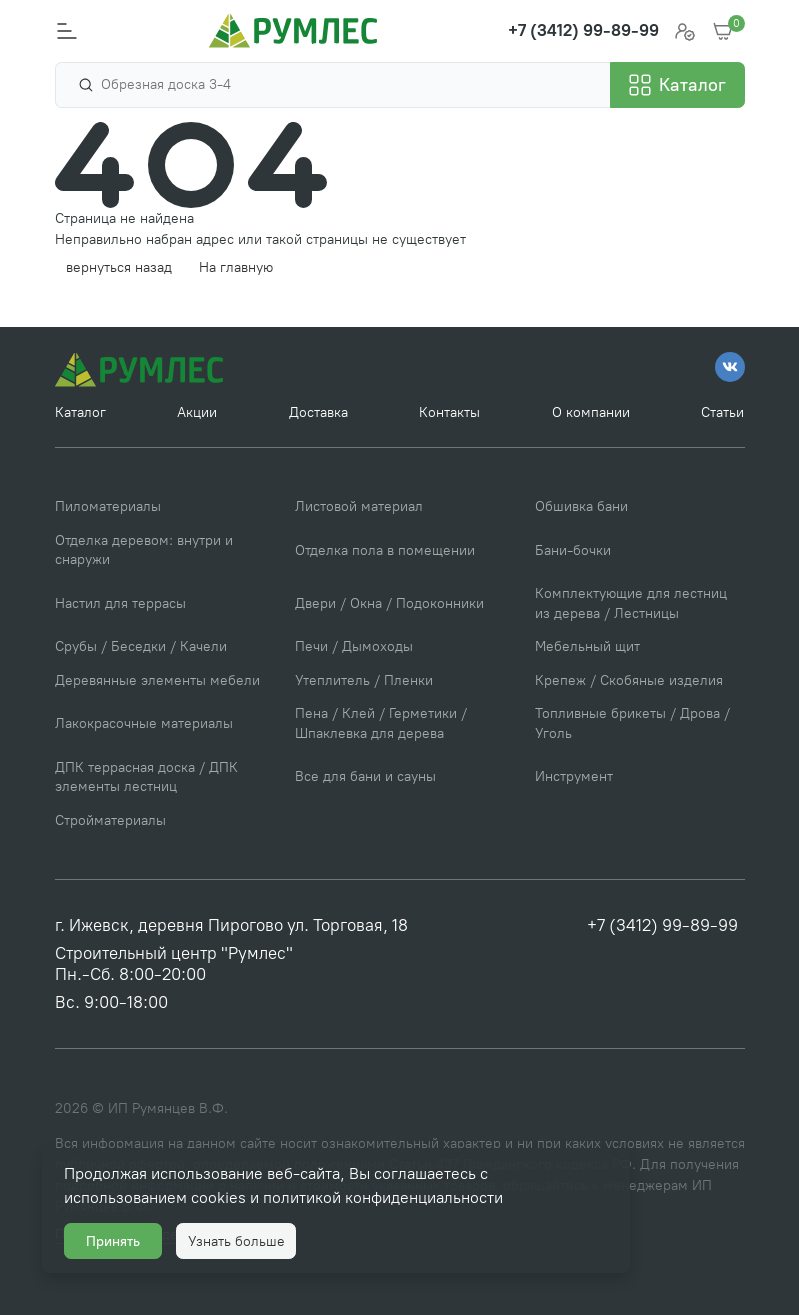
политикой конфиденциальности (383, 1197)
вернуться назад (119, 267)
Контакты (449, 412)
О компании (591, 412)
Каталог (80, 412)
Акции (197, 412)
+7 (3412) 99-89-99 (662, 925)
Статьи (722, 412)
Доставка (318, 412)
